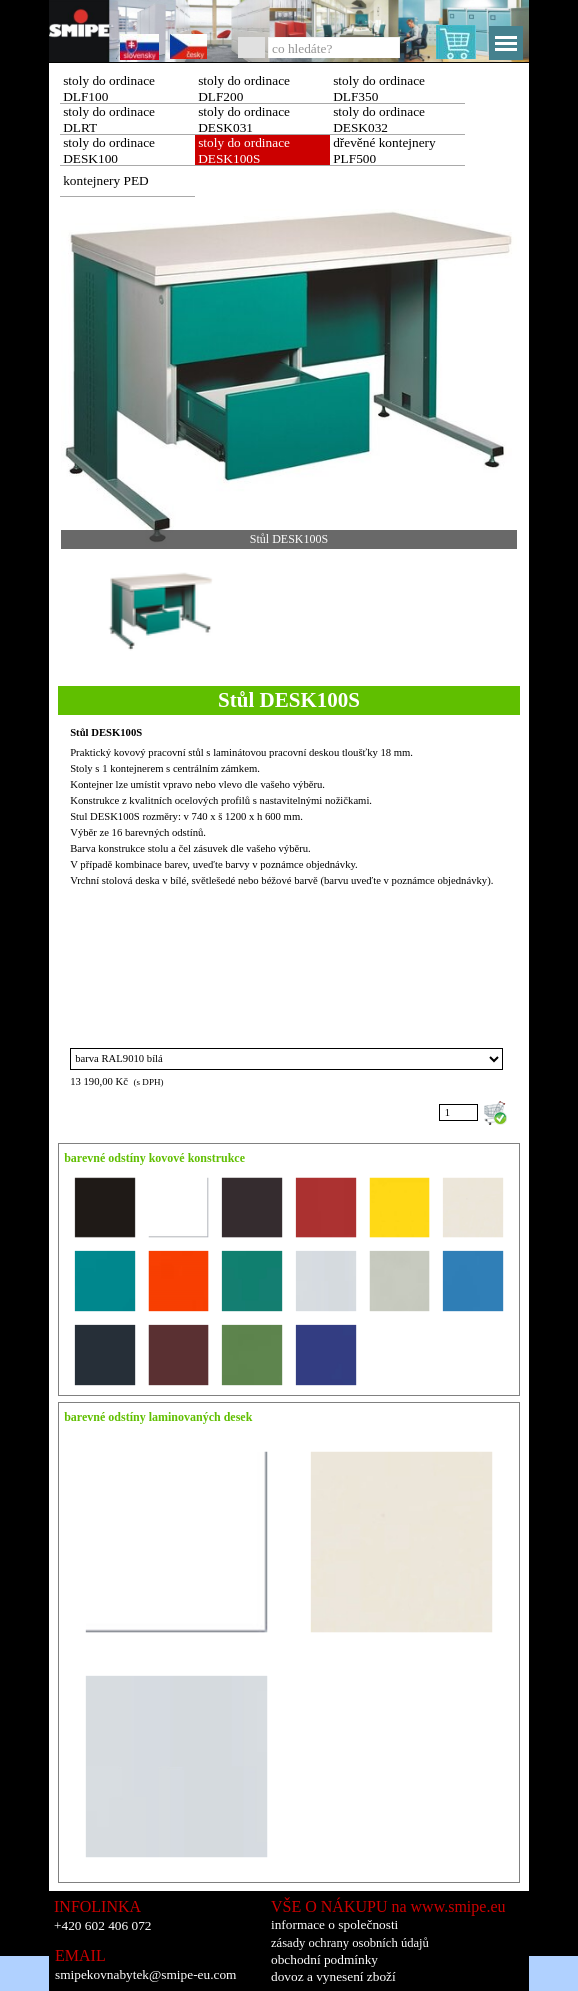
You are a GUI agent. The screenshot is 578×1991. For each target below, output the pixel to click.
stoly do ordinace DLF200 (244, 88)
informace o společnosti (334, 1924)
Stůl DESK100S (106, 732)
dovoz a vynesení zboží (333, 1976)
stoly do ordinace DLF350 (379, 88)
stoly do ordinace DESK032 (379, 119)
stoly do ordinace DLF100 (109, 88)
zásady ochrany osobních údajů (350, 1943)
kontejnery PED (106, 180)
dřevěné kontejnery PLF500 (384, 150)
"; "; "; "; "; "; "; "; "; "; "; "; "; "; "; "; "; (286, 1059)
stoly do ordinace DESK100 (109, 150)
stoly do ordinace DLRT (109, 119)
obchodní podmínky (324, 1959)
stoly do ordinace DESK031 (244, 119)
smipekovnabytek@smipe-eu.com (145, 1974)
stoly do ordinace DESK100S (244, 150)
